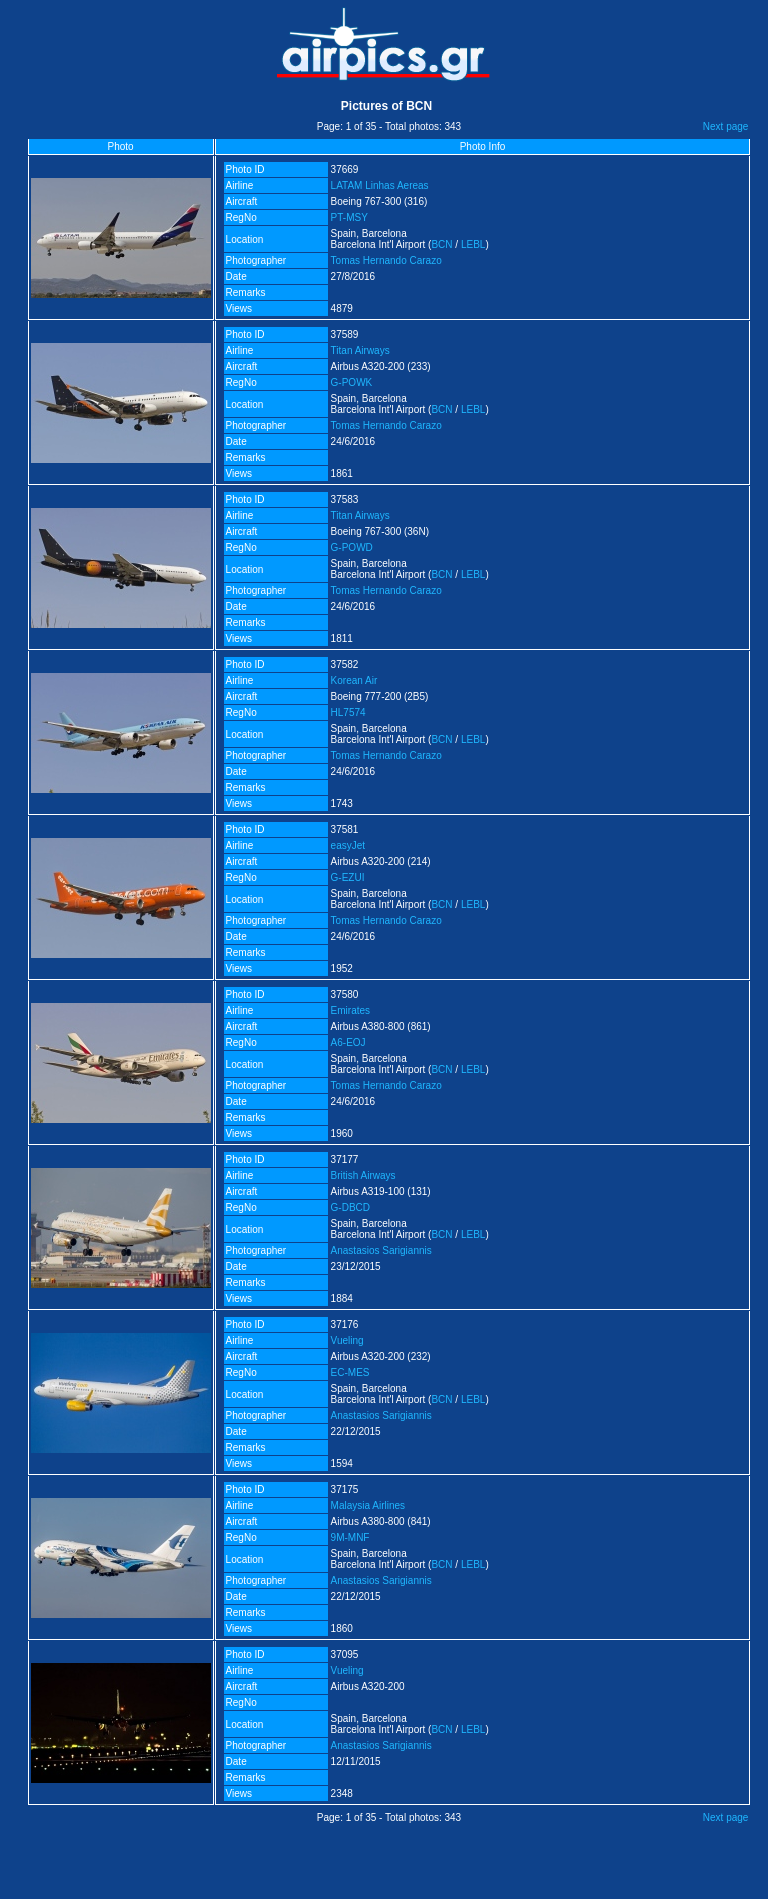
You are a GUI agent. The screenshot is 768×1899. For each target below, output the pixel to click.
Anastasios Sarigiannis (381, 1250)
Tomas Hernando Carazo (386, 260)
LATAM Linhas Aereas (380, 185)
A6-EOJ (348, 1042)
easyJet (348, 845)
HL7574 (348, 712)
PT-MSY (349, 217)
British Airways (363, 1175)
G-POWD (352, 547)
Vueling (347, 1340)
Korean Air (354, 680)
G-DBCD (350, 1207)
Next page (726, 126)
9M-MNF (350, 1537)
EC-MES (350, 1372)
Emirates (350, 1010)
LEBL (473, 244)
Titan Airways (360, 350)
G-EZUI (348, 877)
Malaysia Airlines (368, 1505)
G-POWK (352, 382)
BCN (441, 244)
